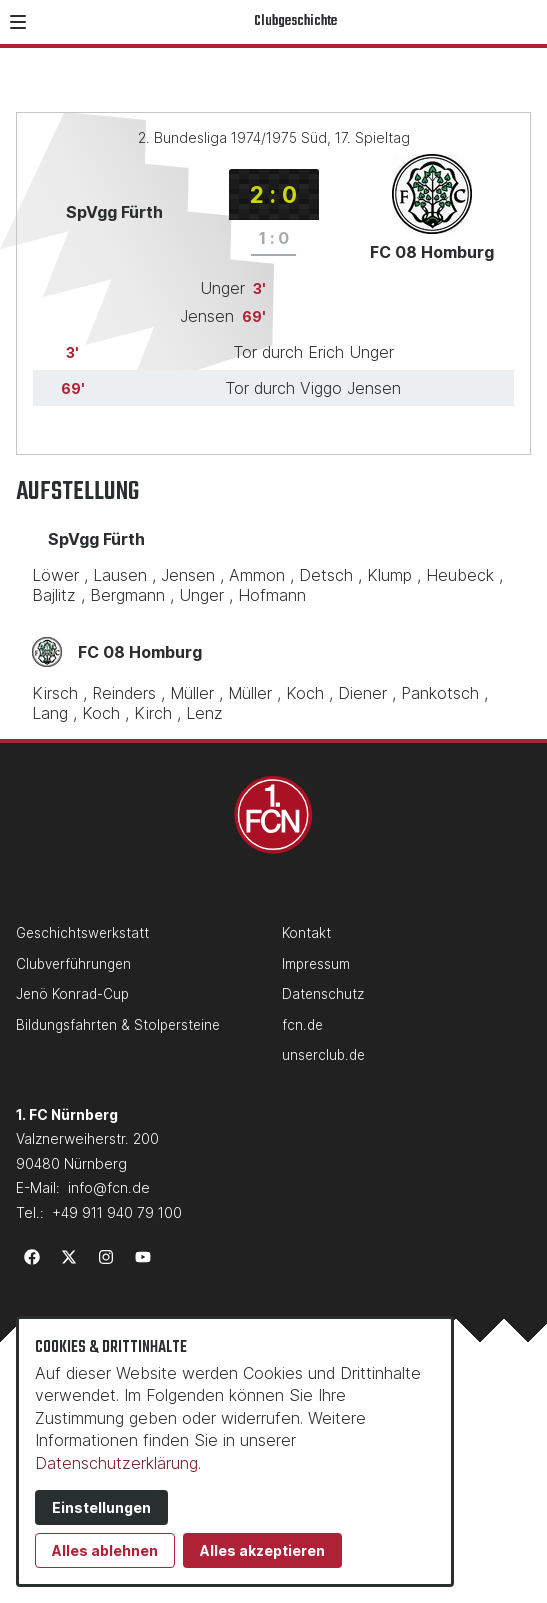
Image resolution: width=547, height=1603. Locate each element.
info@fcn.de (109, 1187)
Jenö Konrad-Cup (72, 994)
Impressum (316, 964)
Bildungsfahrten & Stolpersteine (118, 1025)
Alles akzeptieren (262, 1550)
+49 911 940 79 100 (117, 1212)
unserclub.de (323, 1055)
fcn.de (302, 1025)
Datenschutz (323, 994)
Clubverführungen (73, 964)
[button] (18, 22)
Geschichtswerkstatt (82, 933)
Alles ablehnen (105, 1550)
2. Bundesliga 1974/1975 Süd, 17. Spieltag (274, 137)
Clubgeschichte (295, 21)
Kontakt (306, 933)
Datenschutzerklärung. (118, 1463)
